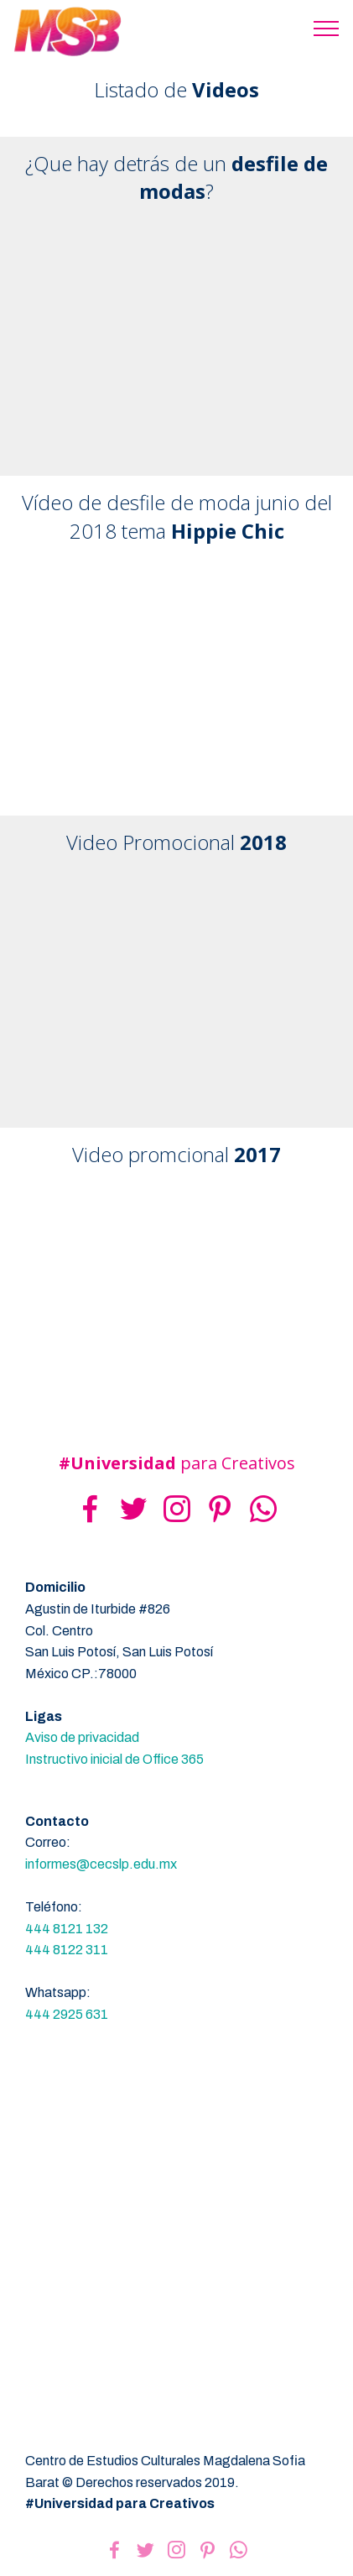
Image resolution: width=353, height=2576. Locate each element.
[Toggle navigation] (327, 27)
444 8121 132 (66, 1929)
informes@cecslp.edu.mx (101, 1864)
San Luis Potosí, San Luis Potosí (119, 1652)
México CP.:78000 (81, 1673)
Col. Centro (59, 1631)
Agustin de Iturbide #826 (97, 1609)
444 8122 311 (66, 1949)
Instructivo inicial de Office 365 (114, 1759)
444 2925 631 (66, 2014)
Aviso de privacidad (82, 1737)
